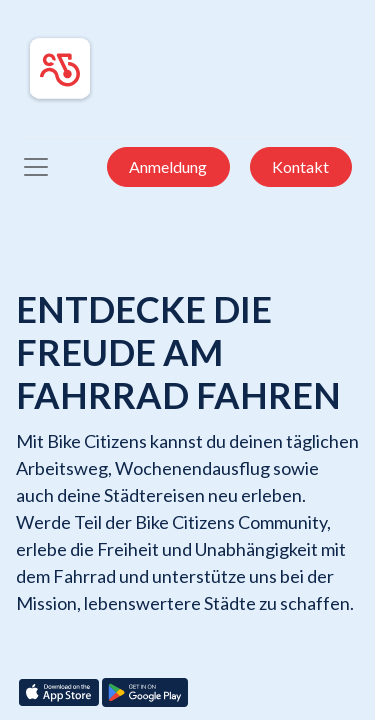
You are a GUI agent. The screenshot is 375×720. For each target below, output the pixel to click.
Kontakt (300, 166)
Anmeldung (168, 166)
